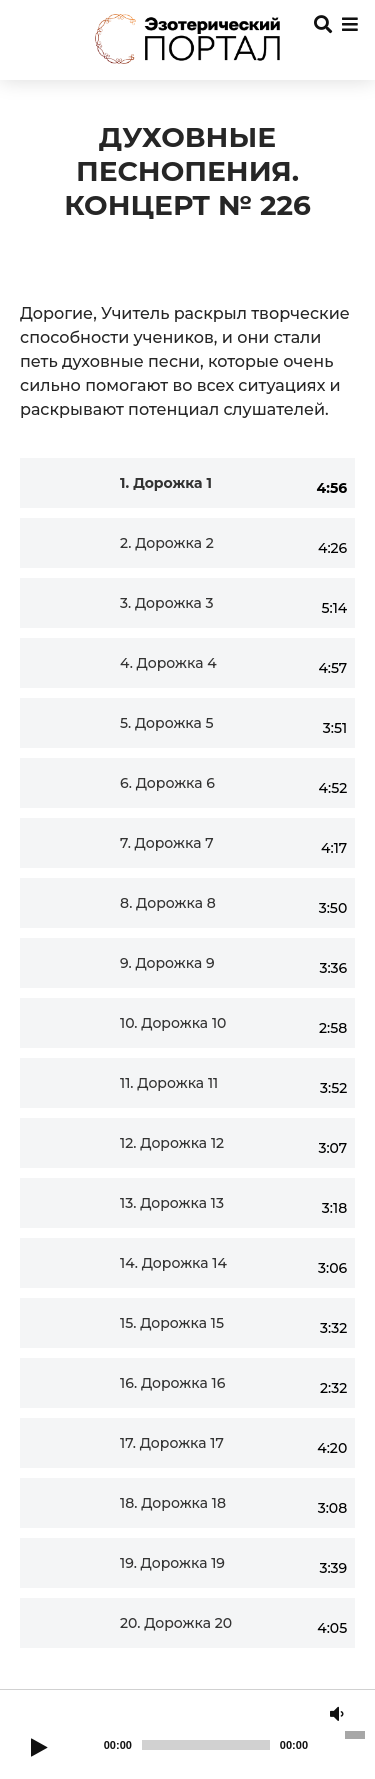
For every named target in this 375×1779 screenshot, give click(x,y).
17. (172, 1443)
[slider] (206, 1745)
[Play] (39, 1749)
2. (167, 543)
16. (172, 1383)
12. (172, 1143)
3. (167, 603)
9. (167, 963)
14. (173, 1263)
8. (168, 903)
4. (168, 663)
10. (173, 1023)
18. (173, 1503)
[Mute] (337, 1715)
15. (172, 1323)
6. (167, 783)
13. (172, 1203)
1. (166, 483)
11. (169, 1083)
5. (167, 723)
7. (167, 843)
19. (172, 1563)
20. (176, 1623)
